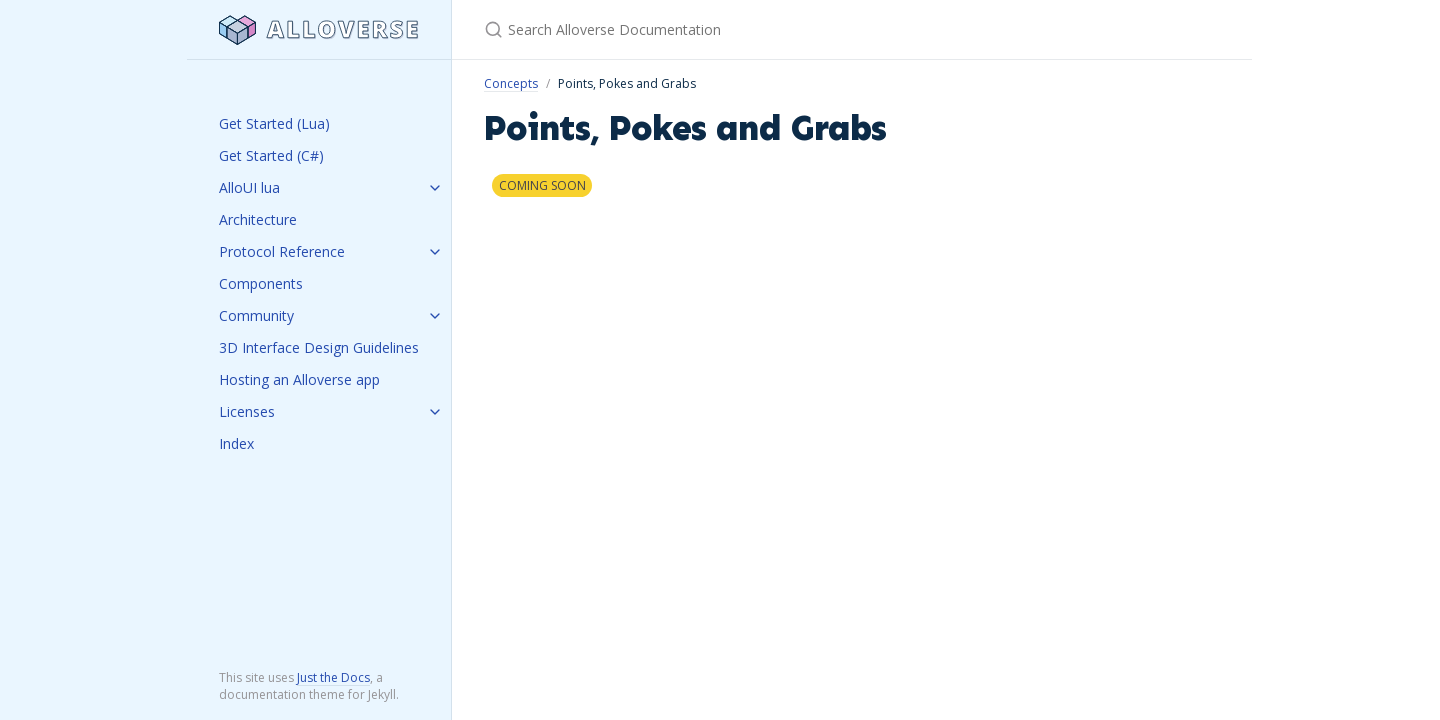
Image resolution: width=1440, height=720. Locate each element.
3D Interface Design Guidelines (319, 347)
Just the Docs (333, 677)
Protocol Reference (282, 251)
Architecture (258, 219)
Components (261, 283)
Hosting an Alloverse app (299, 379)
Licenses (247, 411)
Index (236, 443)
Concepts (511, 83)
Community (256, 315)
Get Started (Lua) (274, 123)
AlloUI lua (249, 187)
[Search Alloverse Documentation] (720, 29)
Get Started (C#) (271, 155)
